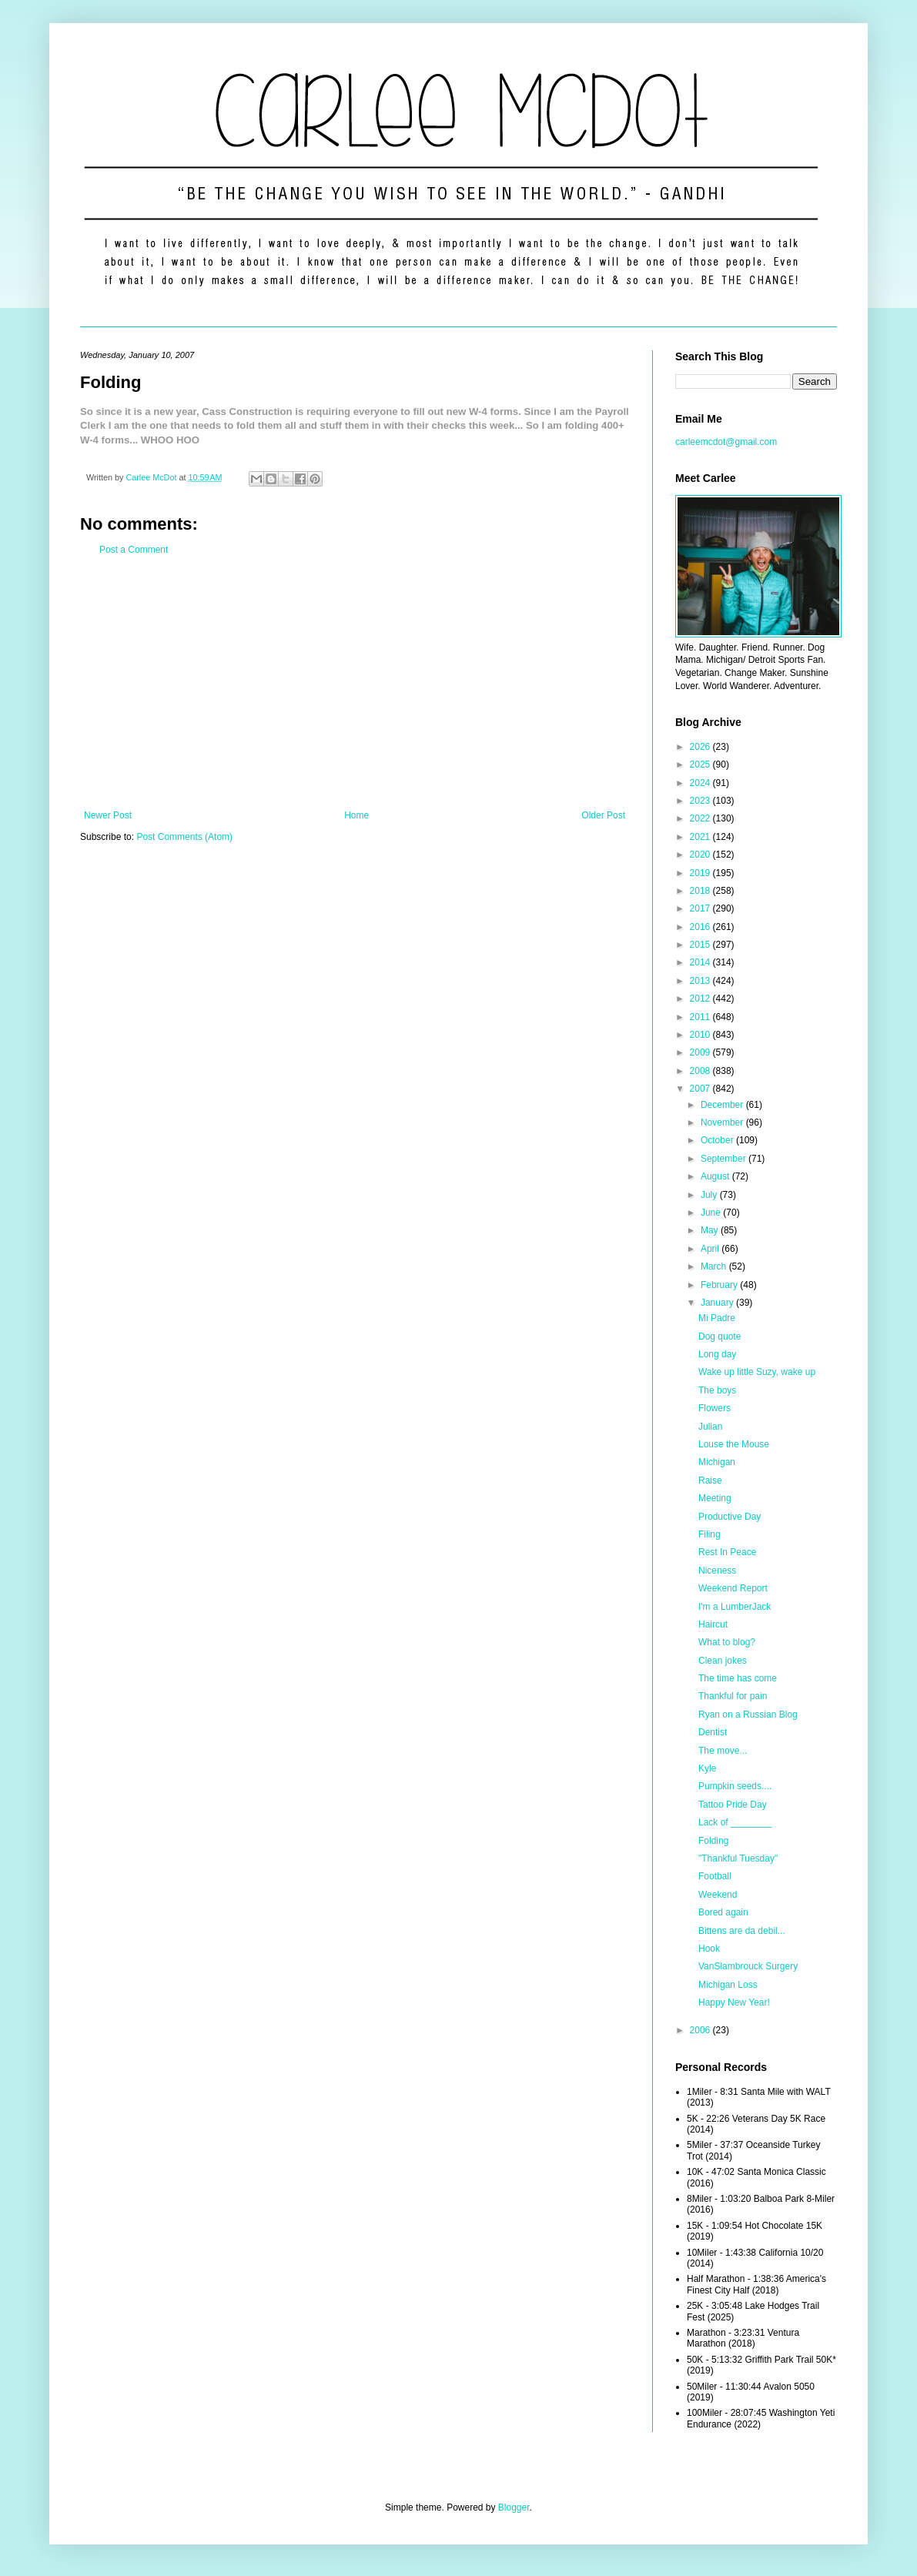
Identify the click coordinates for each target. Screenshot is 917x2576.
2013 (701, 980)
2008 (701, 1071)
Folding (713, 1840)
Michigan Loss (728, 1984)
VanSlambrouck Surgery (748, 1966)
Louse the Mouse (733, 1444)
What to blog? (726, 1642)
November (723, 1122)
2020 (701, 854)
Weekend (717, 1894)
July (710, 1194)
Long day (717, 1354)
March (715, 1266)
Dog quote (719, 1336)
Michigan (716, 1462)
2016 (701, 927)
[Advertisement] (354, 683)
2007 (701, 1088)
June (712, 1212)
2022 (701, 818)
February (720, 1285)
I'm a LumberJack (734, 1606)
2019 (701, 873)
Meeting (714, 1498)
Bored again (723, 1912)
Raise (710, 1480)
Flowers (714, 1408)
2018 (701, 890)
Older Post (603, 815)
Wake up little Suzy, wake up (756, 1372)
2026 (701, 746)
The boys (717, 1390)
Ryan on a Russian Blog (748, 1714)
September (724, 1158)
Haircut (713, 1624)
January (718, 1302)
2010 (701, 1034)
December (723, 1104)
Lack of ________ (734, 1822)
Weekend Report (733, 1588)
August (716, 1176)
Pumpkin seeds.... (734, 1786)
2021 (701, 836)
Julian (710, 1426)
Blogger (514, 2507)
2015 (701, 944)
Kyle (707, 1768)
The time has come (737, 1678)
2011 (701, 1017)
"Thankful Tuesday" (738, 1858)
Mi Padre (716, 1318)
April (711, 1248)
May (711, 1230)
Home (356, 815)
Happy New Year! (734, 2002)
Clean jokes (722, 1660)
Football (714, 1876)
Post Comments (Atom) (184, 836)
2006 (701, 2030)
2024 (701, 783)
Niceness (717, 1570)
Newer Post (108, 815)
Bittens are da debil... (741, 1930)
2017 (701, 908)
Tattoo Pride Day (732, 1804)
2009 (701, 1052)
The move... (722, 1750)
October (718, 1140)
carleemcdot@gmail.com (726, 442)
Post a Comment (133, 549)
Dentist (712, 1732)
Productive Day (729, 1516)
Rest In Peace (727, 1552)
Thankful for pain (732, 1696)
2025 (701, 764)
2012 (701, 998)
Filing (709, 1534)
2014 (701, 962)
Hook (709, 1948)
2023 (701, 800)
